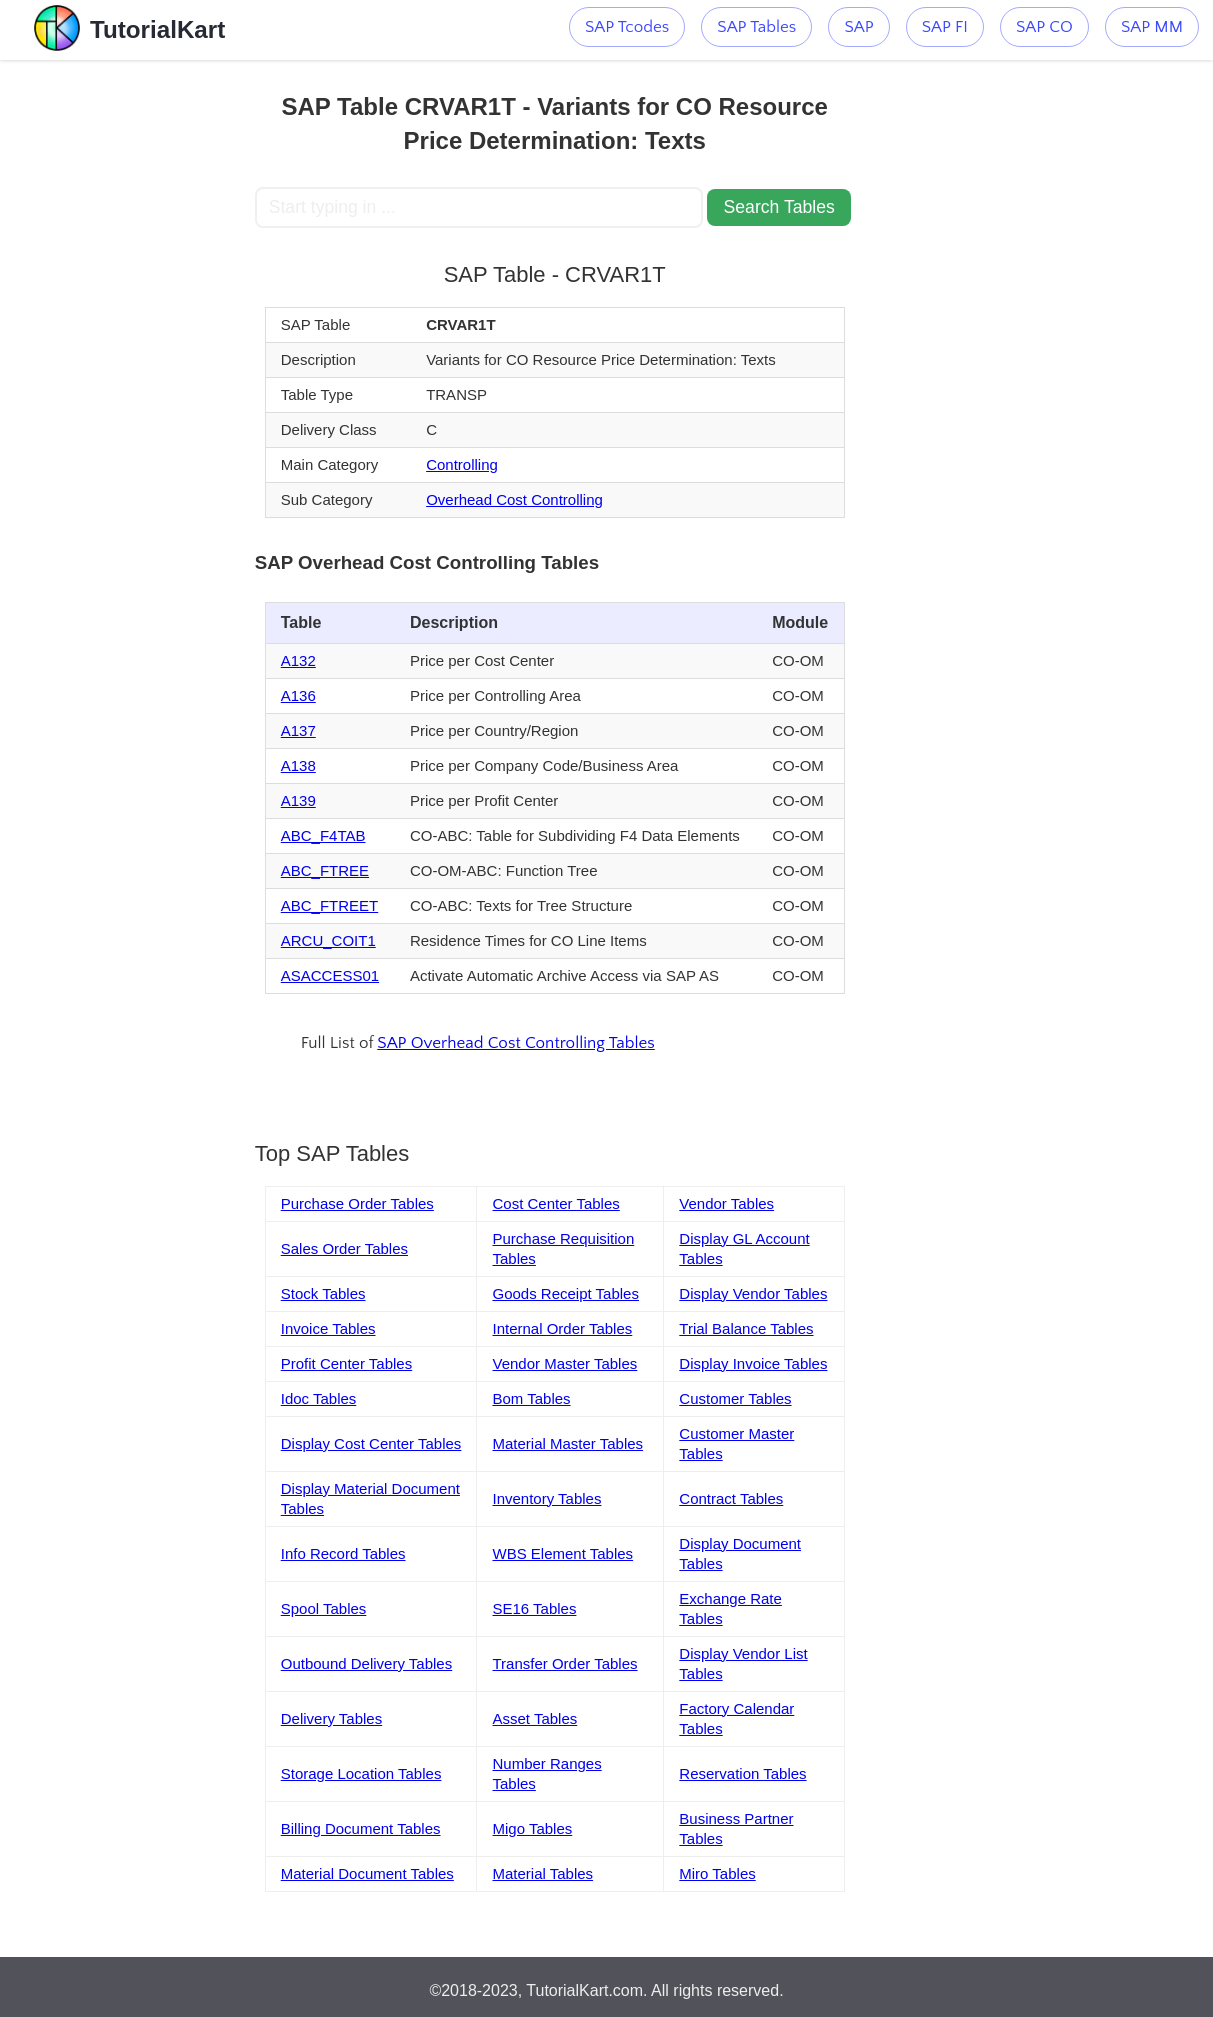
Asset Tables (534, 1718)
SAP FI (945, 27)
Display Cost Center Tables (371, 1443)
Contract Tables (731, 1498)
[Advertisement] (127, 360)
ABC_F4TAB (323, 835)
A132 (298, 660)
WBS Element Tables (562, 1553)
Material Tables (542, 1873)
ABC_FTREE (325, 870)
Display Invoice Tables (753, 1363)
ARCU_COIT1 (328, 940)
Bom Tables (531, 1398)
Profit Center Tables (346, 1363)
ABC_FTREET (330, 905)
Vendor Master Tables (564, 1363)
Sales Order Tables (344, 1248)
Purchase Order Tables (357, 1203)
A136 (298, 695)
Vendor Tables (726, 1203)
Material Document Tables (367, 1873)
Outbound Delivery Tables (367, 1663)
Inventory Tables (546, 1498)
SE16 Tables (534, 1608)
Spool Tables (324, 1608)
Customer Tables (735, 1398)
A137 (298, 730)
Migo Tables (532, 1828)
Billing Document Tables (361, 1828)
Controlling (462, 464)
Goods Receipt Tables (565, 1293)
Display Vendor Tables (753, 1293)
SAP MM (1152, 27)
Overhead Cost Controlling (514, 499)
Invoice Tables (328, 1328)
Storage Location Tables (361, 1773)
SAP (858, 27)
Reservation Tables (742, 1773)
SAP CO (1044, 27)
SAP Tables (756, 27)
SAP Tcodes (627, 27)
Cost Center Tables (555, 1203)
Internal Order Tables (562, 1328)
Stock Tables (323, 1293)
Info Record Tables (343, 1553)
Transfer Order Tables (564, 1663)
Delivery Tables (331, 1718)
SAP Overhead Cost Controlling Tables (516, 1043)
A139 (298, 800)
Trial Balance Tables (746, 1328)
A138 (298, 765)
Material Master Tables (567, 1443)
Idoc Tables (319, 1398)
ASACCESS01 (330, 975)
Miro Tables (717, 1873)
